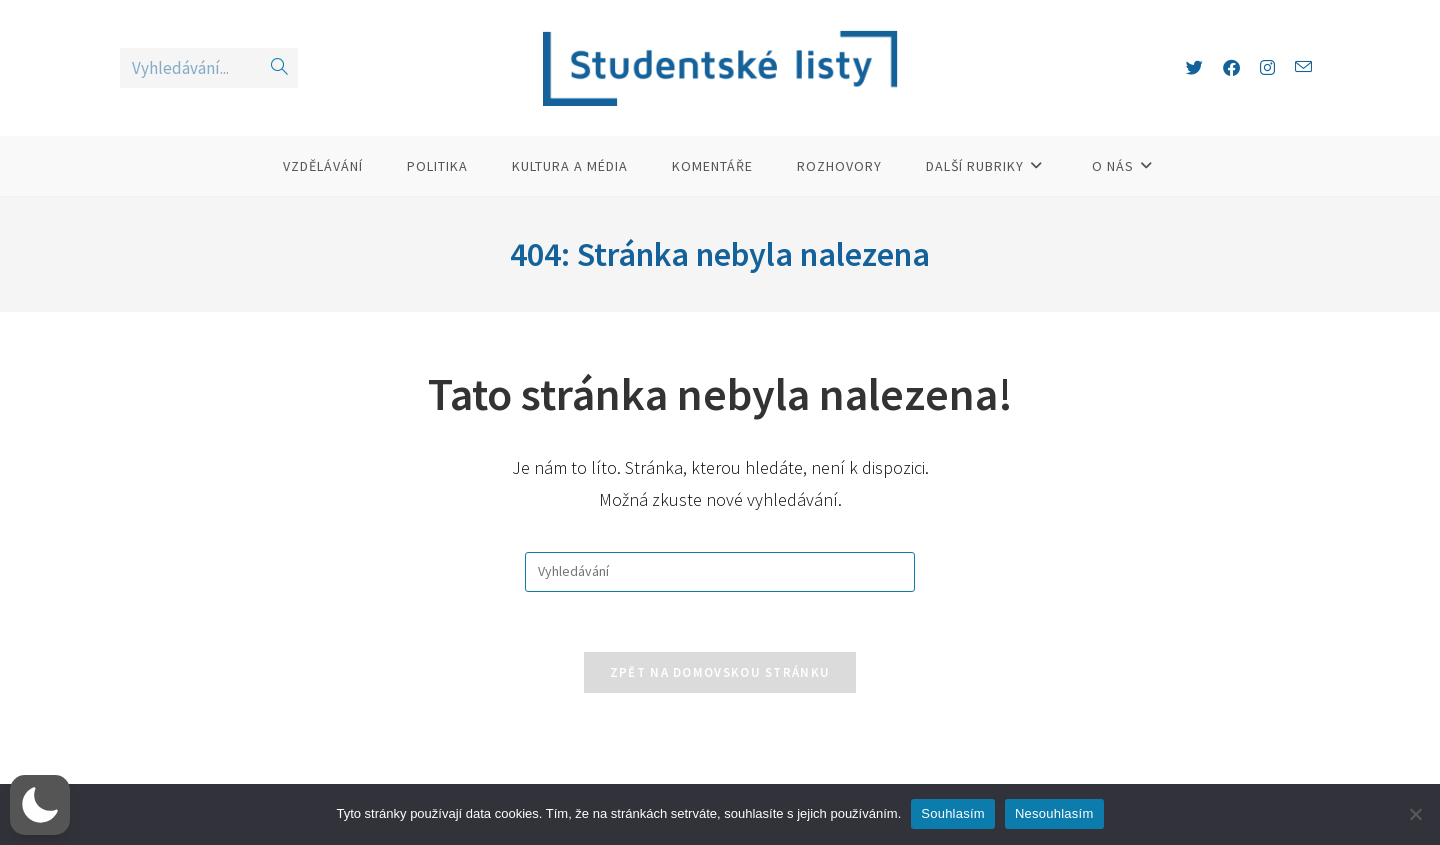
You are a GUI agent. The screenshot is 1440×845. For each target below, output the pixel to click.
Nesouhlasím (1054, 813)
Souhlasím (953, 813)
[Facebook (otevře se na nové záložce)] (1231, 68)
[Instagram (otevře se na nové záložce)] (1267, 68)
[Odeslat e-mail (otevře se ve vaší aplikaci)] (1303, 67)
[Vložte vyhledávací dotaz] (720, 572)
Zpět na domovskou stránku (720, 672)
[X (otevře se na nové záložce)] (1194, 68)
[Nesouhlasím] (1415, 814)
